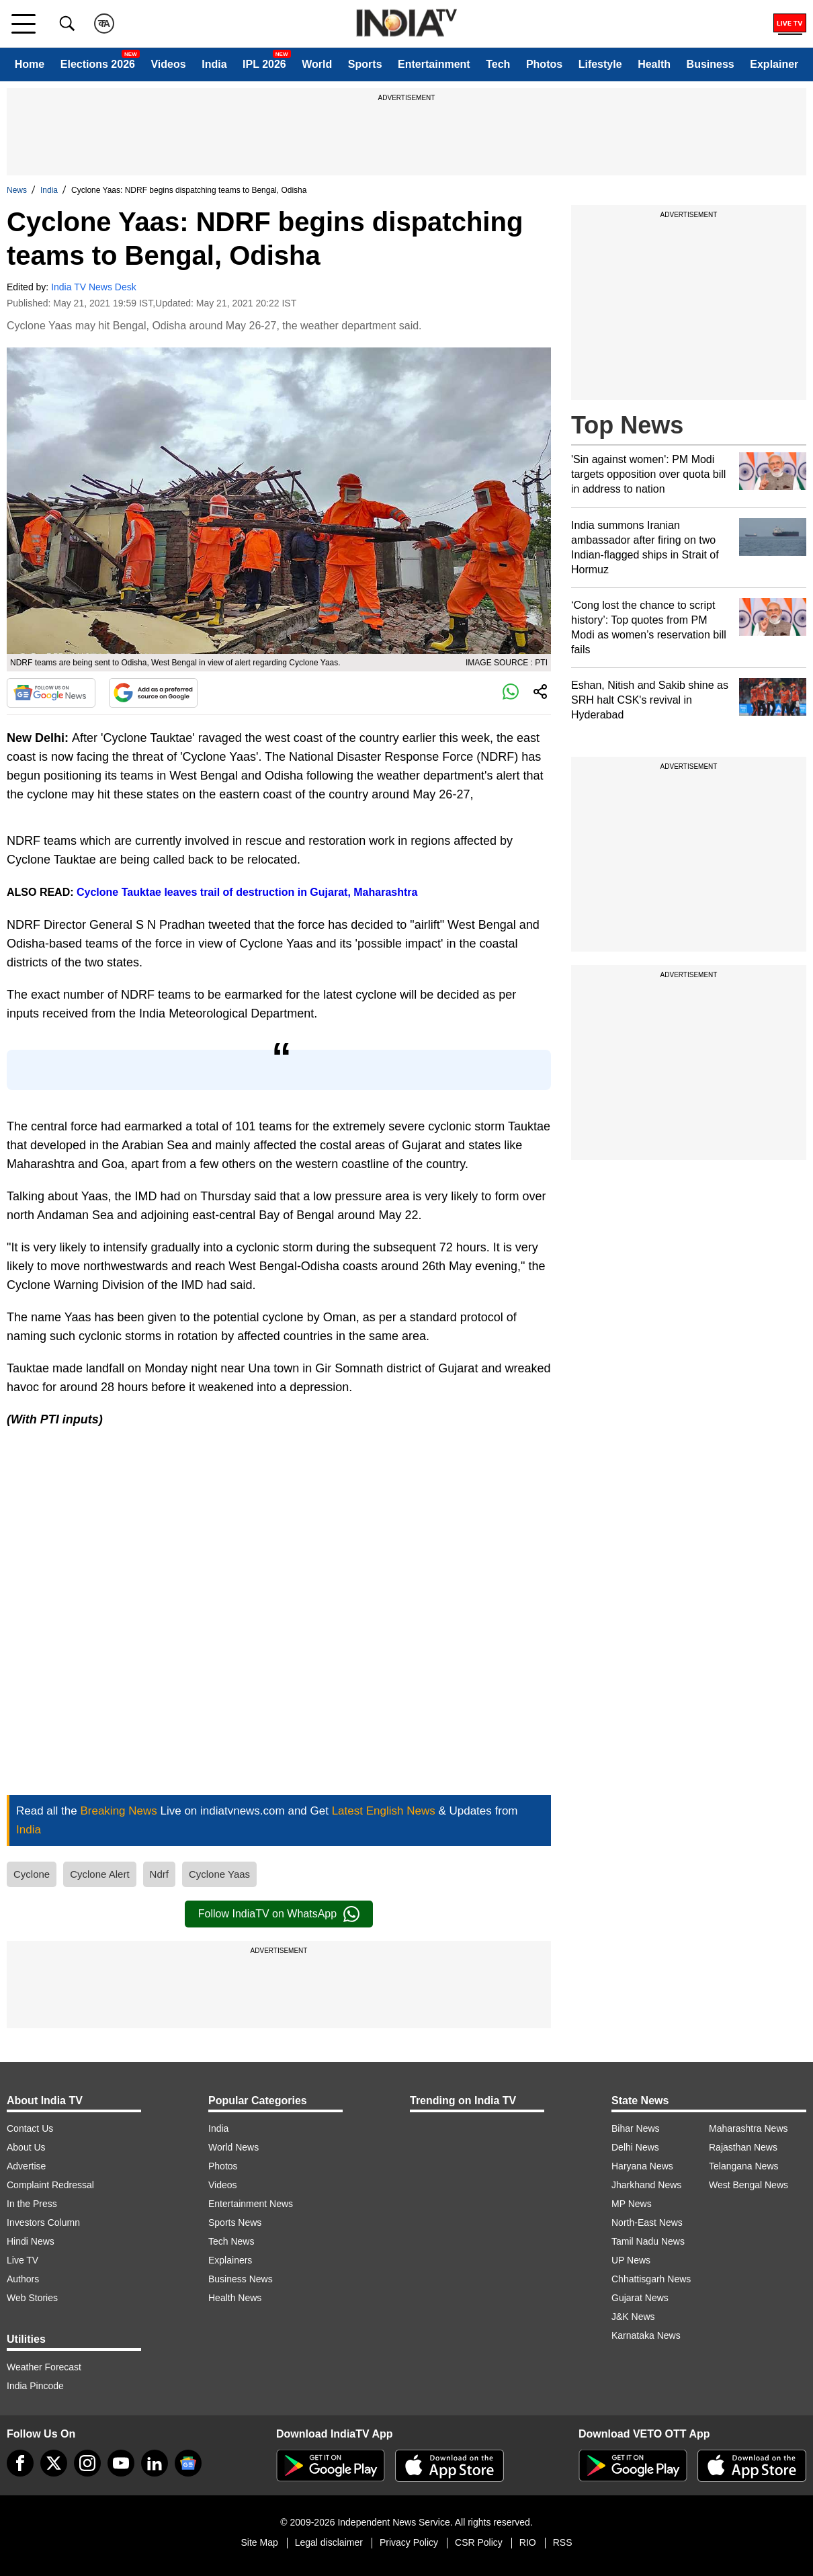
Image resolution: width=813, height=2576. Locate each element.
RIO (527, 2542)
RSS (562, 2542)
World (317, 64)
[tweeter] (53, 2463)
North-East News (647, 2222)
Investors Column (43, 2222)
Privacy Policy (409, 2542)
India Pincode (35, 2385)
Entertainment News (250, 2203)
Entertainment (434, 64)
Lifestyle (600, 64)
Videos (168, 64)
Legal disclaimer (329, 2542)
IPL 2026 (264, 64)
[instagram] (87, 2463)
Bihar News (635, 2128)
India (214, 64)
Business (710, 64)
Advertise (26, 2166)
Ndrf (159, 1874)
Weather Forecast (44, 2367)
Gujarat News (640, 2297)
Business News (240, 2279)
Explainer (774, 64)
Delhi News (635, 2147)
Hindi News (30, 2241)
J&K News (633, 2316)
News (17, 190)
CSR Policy (479, 2542)
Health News (234, 2297)
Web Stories (32, 2297)
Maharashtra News (748, 2128)
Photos (544, 64)
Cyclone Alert (99, 1874)
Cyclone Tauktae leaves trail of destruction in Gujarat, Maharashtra (247, 892)
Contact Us (30, 2128)
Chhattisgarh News (651, 2279)
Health (654, 64)
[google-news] (188, 2463)
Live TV (22, 2260)
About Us (26, 2147)
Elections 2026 (97, 64)
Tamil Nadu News (648, 2241)
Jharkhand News (646, 2184)
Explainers (230, 2260)
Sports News (234, 2222)
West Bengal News (748, 2184)
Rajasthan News (743, 2147)
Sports (365, 64)
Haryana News (642, 2166)
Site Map (259, 2542)
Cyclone (31, 1874)
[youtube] (121, 2463)
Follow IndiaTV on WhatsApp (278, 1914)
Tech (498, 64)
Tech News (231, 2241)
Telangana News (744, 2166)
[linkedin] (154, 2463)
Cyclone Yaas (219, 1874)
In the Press (32, 2203)
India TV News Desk (93, 287)
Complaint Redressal (50, 2184)
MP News (631, 2203)
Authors (23, 2279)
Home (29, 64)
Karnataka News (646, 2335)
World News (233, 2147)
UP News (630, 2260)
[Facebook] (20, 2463)
